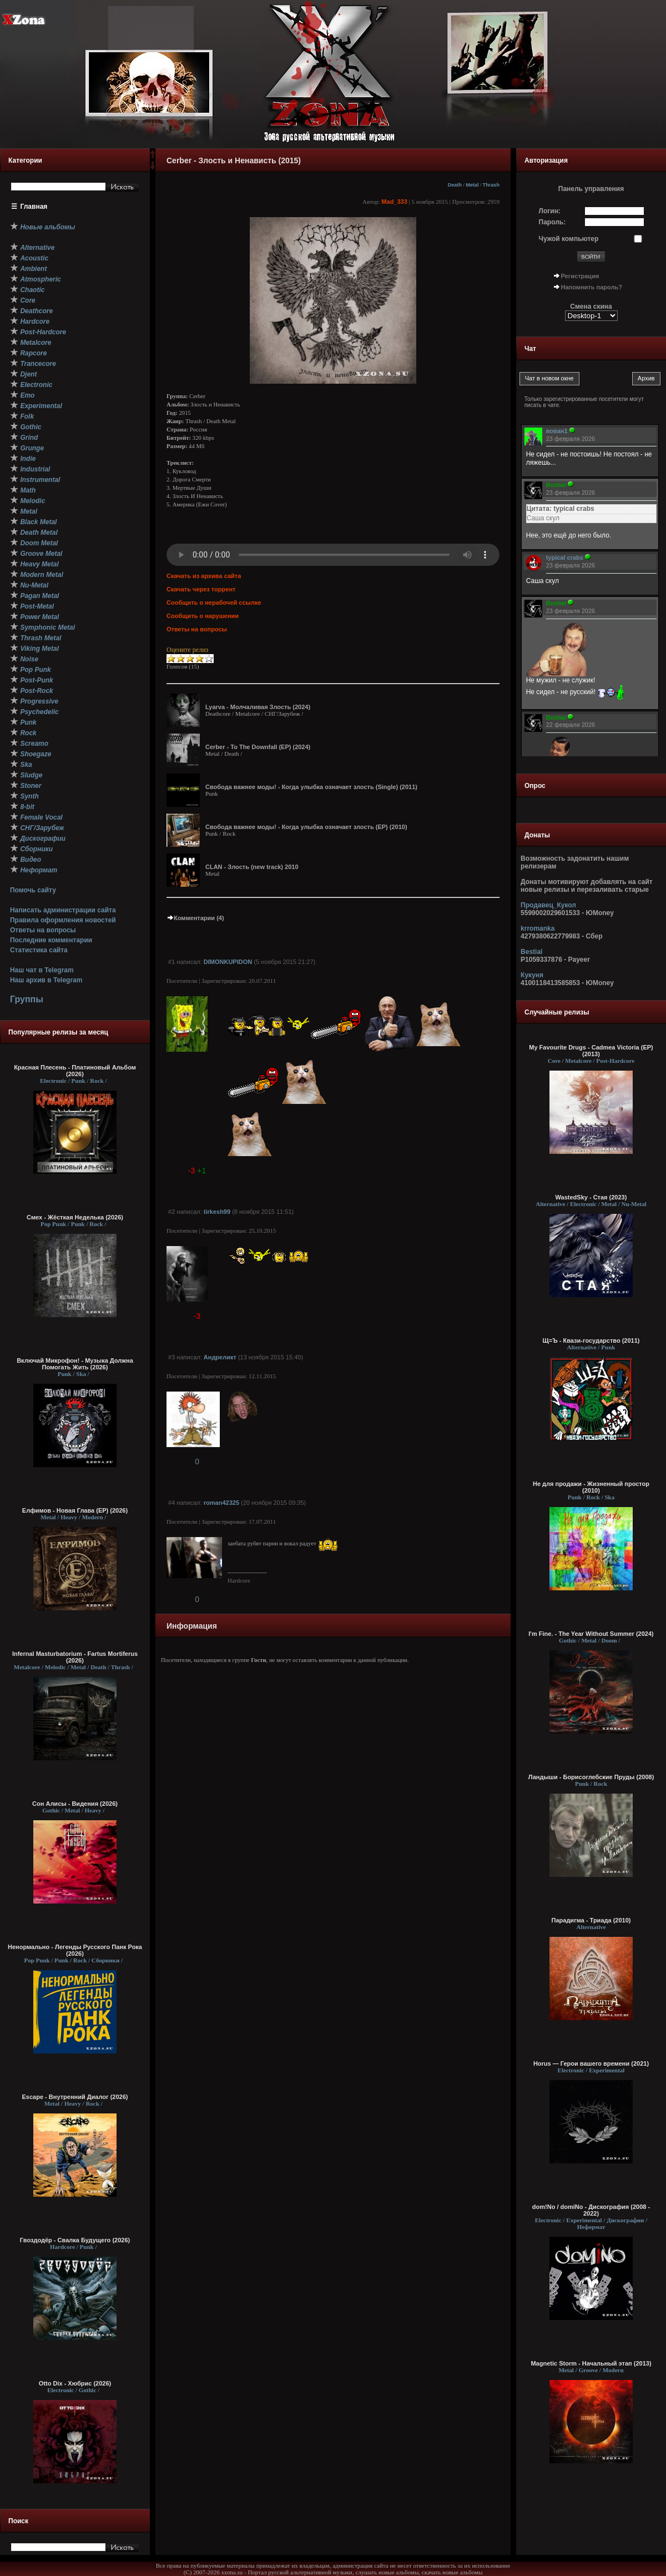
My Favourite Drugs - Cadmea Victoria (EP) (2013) (591, 1050)
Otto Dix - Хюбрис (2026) (75, 2383)
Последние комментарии (51, 940)
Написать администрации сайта (63, 910)
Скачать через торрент (201, 589)
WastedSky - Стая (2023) (591, 1197)
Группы (26, 999)
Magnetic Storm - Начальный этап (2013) (591, 2363)
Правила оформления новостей (63, 920)
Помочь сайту (33, 890)
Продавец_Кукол (548, 905)
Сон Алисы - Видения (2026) (75, 1803)
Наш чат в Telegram (42, 970)
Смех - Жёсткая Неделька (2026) (75, 1217)
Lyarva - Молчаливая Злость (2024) (257, 707)
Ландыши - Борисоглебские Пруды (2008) (591, 1777)
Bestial (531, 952)
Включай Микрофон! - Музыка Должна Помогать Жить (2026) (75, 1363)
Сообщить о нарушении (203, 615)
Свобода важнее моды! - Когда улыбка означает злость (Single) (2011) (311, 787)
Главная (34, 206)
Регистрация (580, 276)
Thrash (491, 185)
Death (455, 185)
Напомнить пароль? (591, 287)
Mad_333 (394, 201)
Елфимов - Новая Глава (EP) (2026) (75, 1510)
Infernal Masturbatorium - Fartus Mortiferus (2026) (75, 1657)
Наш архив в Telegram (46, 980)
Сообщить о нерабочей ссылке (214, 602)
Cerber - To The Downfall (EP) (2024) (257, 747)
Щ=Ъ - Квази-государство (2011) (591, 1340)
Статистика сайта (39, 950)
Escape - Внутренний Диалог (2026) (75, 2096)
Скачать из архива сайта (204, 576)
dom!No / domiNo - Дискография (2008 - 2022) (591, 2210)
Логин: (550, 211)
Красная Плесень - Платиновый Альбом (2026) (75, 1070)
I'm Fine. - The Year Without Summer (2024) (590, 1633)
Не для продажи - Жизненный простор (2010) (591, 1487)
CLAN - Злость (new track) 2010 (252, 866)
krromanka (537, 928)
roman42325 (221, 1502)
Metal (472, 185)
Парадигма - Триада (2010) (591, 1920)
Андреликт (220, 1357)
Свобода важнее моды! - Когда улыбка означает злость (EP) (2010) (306, 826)
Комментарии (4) (195, 918)
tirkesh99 (217, 1211)
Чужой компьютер (569, 239)
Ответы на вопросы (43, 930)
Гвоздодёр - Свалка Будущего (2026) (75, 2240)
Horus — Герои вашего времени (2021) (591, 2063)
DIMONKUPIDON (228, 961)
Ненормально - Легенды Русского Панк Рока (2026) (75, 1950)
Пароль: (552, 222)
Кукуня (532, 975)
